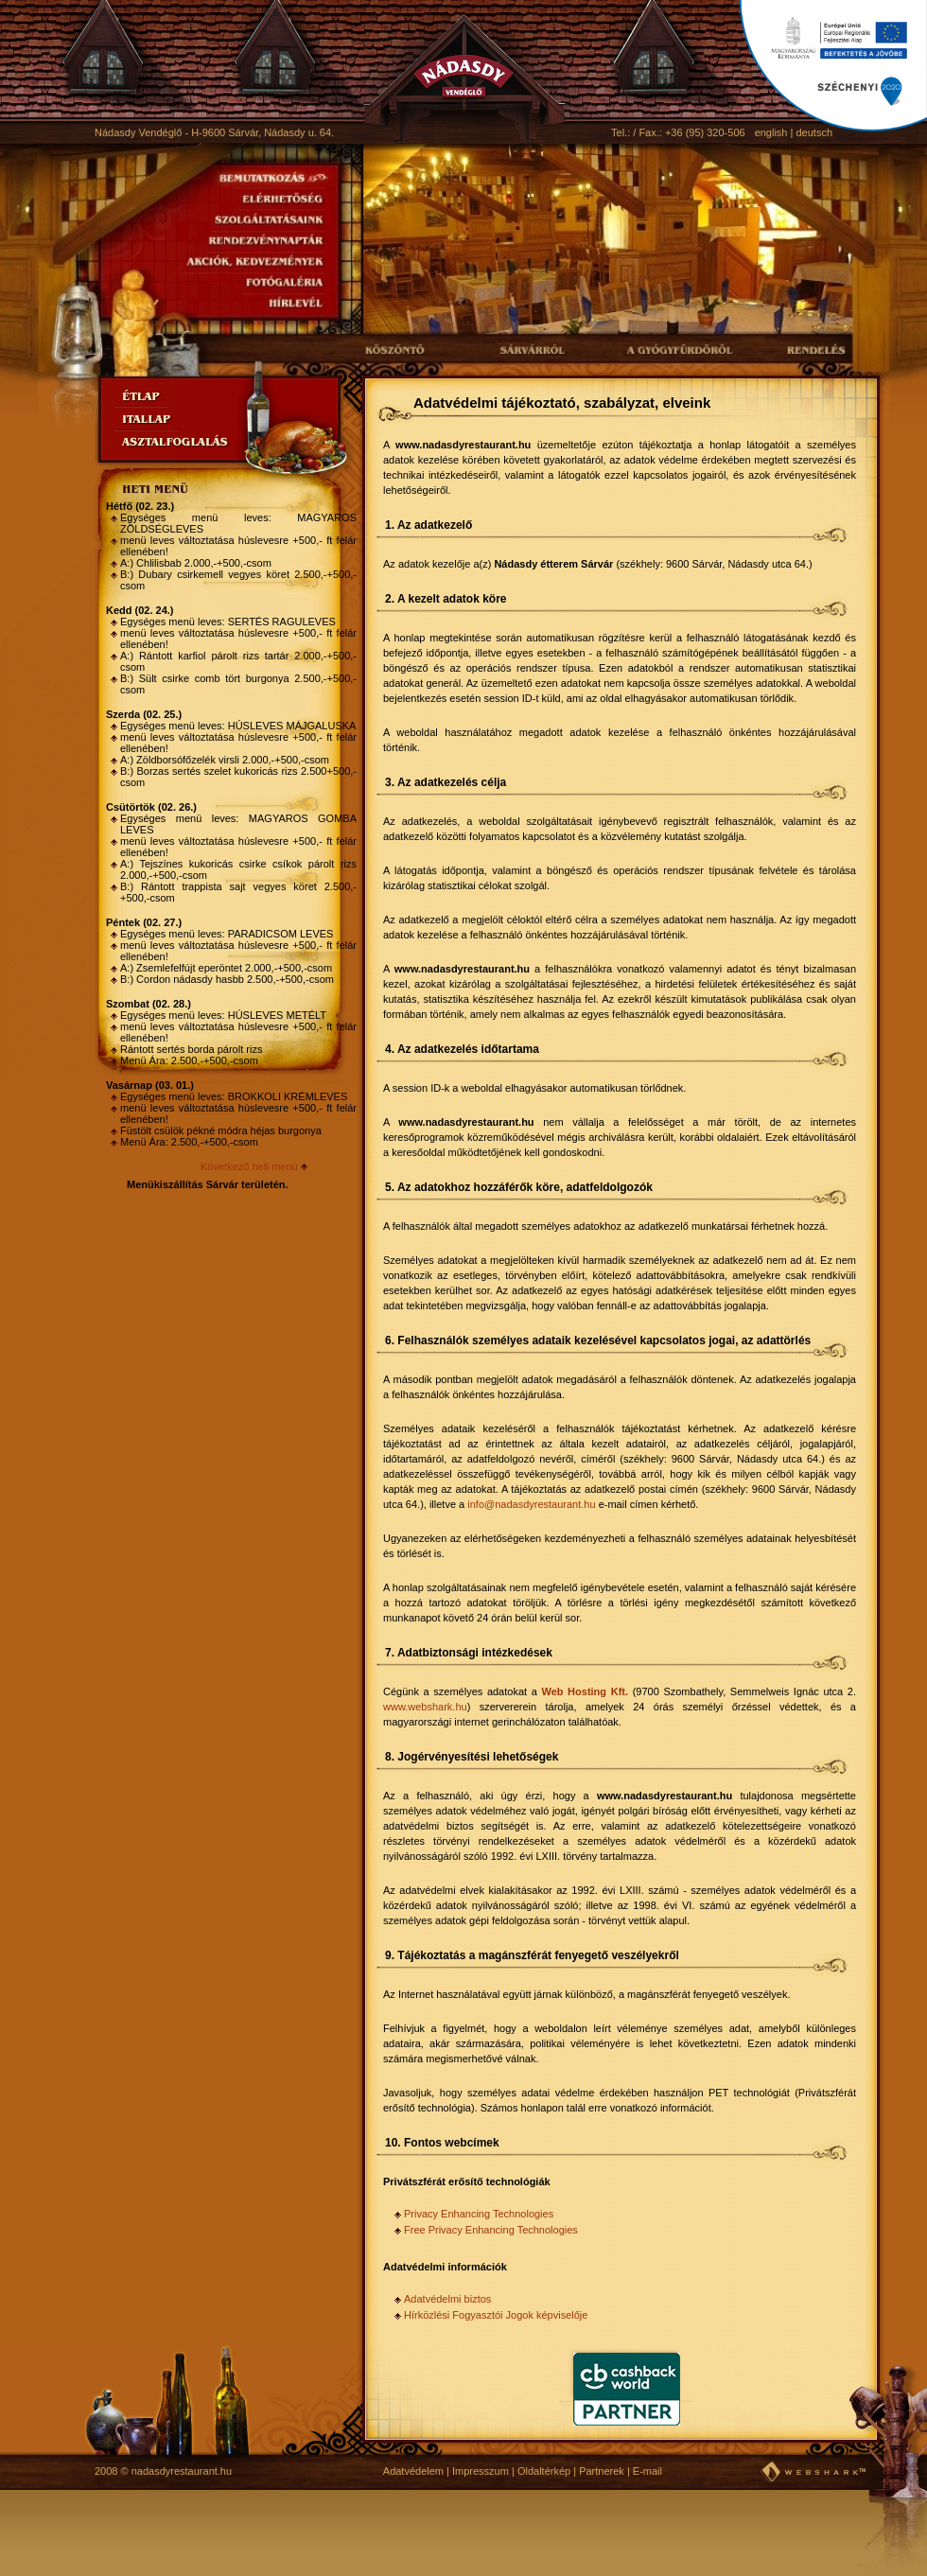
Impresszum (480, 2471)
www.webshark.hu (425, 1706)
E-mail (647, 2471)
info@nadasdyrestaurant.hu (531, 1504)
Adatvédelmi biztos (447, 2298)
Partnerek (601, 2471)
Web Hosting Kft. (584, 1691)
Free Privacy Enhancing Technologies (491, 2229)
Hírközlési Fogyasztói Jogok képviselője (495, 2315)
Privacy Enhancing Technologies (478, 2213)
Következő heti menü (249, 1166)
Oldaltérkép (543, 2471)
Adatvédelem (413, 2471)
